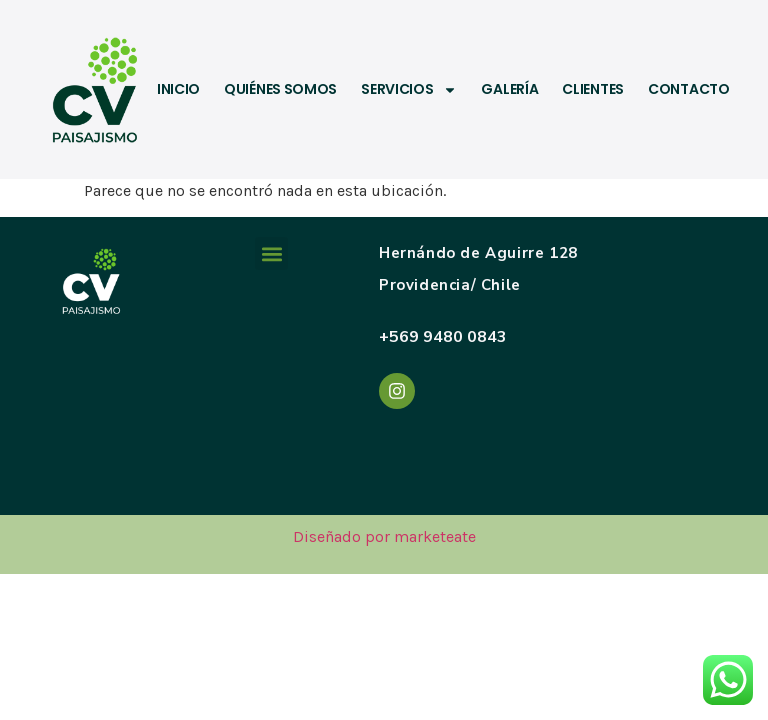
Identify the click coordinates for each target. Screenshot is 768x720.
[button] (271, 253)
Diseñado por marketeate (384, 536)
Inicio (178, 90)
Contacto (689, 90)
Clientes (593, 90)
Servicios (409, 90)
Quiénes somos (280, 90)
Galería (509, 90)
